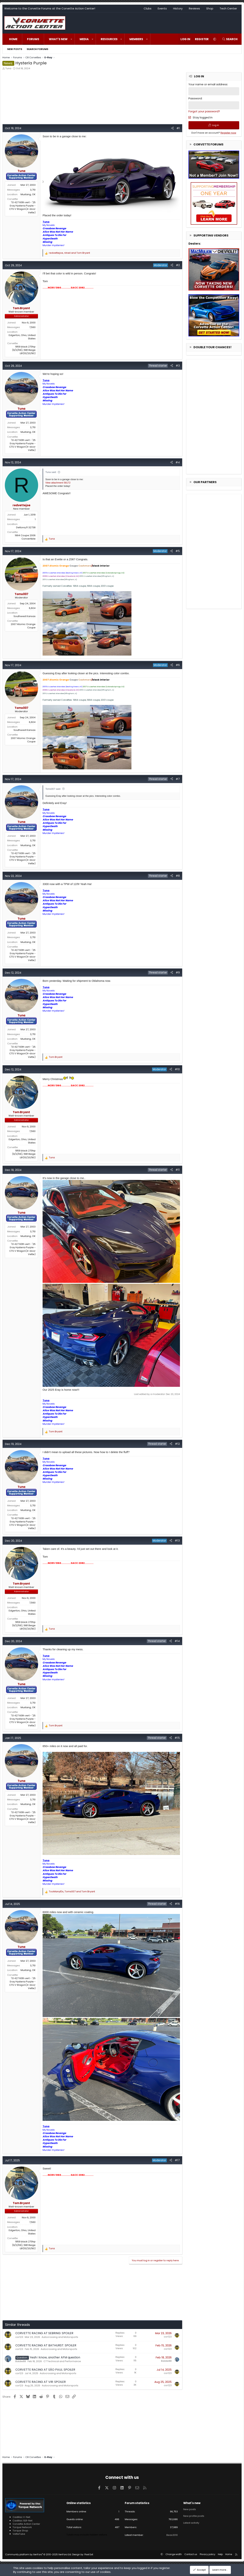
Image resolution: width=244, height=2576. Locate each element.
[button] (71, 39)
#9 (178, 972)
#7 (178, 779)
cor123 (19, 2337)
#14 (177, 1641)
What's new (58, 39)
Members (136, 39)
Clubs (147, 8)
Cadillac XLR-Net (22, 2520)
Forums (33, 39)
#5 (178, 551)
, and (69, 253)
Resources (109, 39)
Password (195, 98)
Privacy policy (207, 2554)
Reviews (194, 8)
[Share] (172, 128)
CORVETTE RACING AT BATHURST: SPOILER (45, 2345)
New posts (14, 49)
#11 (178, 1170)
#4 (178, 462)
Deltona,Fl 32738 (26, 527)
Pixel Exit (88, 2554)
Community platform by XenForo (38, 2554)
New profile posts (193, 2516)
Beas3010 (172, 2535)
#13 (177, 1540)
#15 (177, 1738)
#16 (177, 1904)
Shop (209, 8)
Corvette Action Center (26, 2524)
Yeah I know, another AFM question (55, 2357)
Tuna (8, 68)
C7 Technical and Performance (62, 2361)
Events (162, 8)
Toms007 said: (53, 788)
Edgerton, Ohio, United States (22, 336)
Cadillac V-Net (21, 2517)
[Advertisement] (92, 98)
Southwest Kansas (25, 616)
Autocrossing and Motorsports (60, 2337)
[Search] (230, 39)
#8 (178, 876)
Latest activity (191, 2523)
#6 (178, 665)
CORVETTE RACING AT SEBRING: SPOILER (44, 2333)
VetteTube (19, 2534)
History (178, 8)
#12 (177, 1444)
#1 (178, 128)
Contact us (190, 2554)
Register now (228, 133)
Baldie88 (20, 2361)
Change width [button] (174, 2554)
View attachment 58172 (58, 482)
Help (220, 2554)
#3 (178, 365)
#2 (178, 265)
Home (13, 39)
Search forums (37, 49)
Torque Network (22, 2527)
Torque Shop (20, 2530)
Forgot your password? (204, 111)
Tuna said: (50, 472)
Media (84, 39)
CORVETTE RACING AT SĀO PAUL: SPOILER (45, 2369)
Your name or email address (207, 84)
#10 (177, 1069)
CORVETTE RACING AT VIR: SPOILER (40, 2382)
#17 (177, 2160)
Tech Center (228, 8)
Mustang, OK (28, 194)
